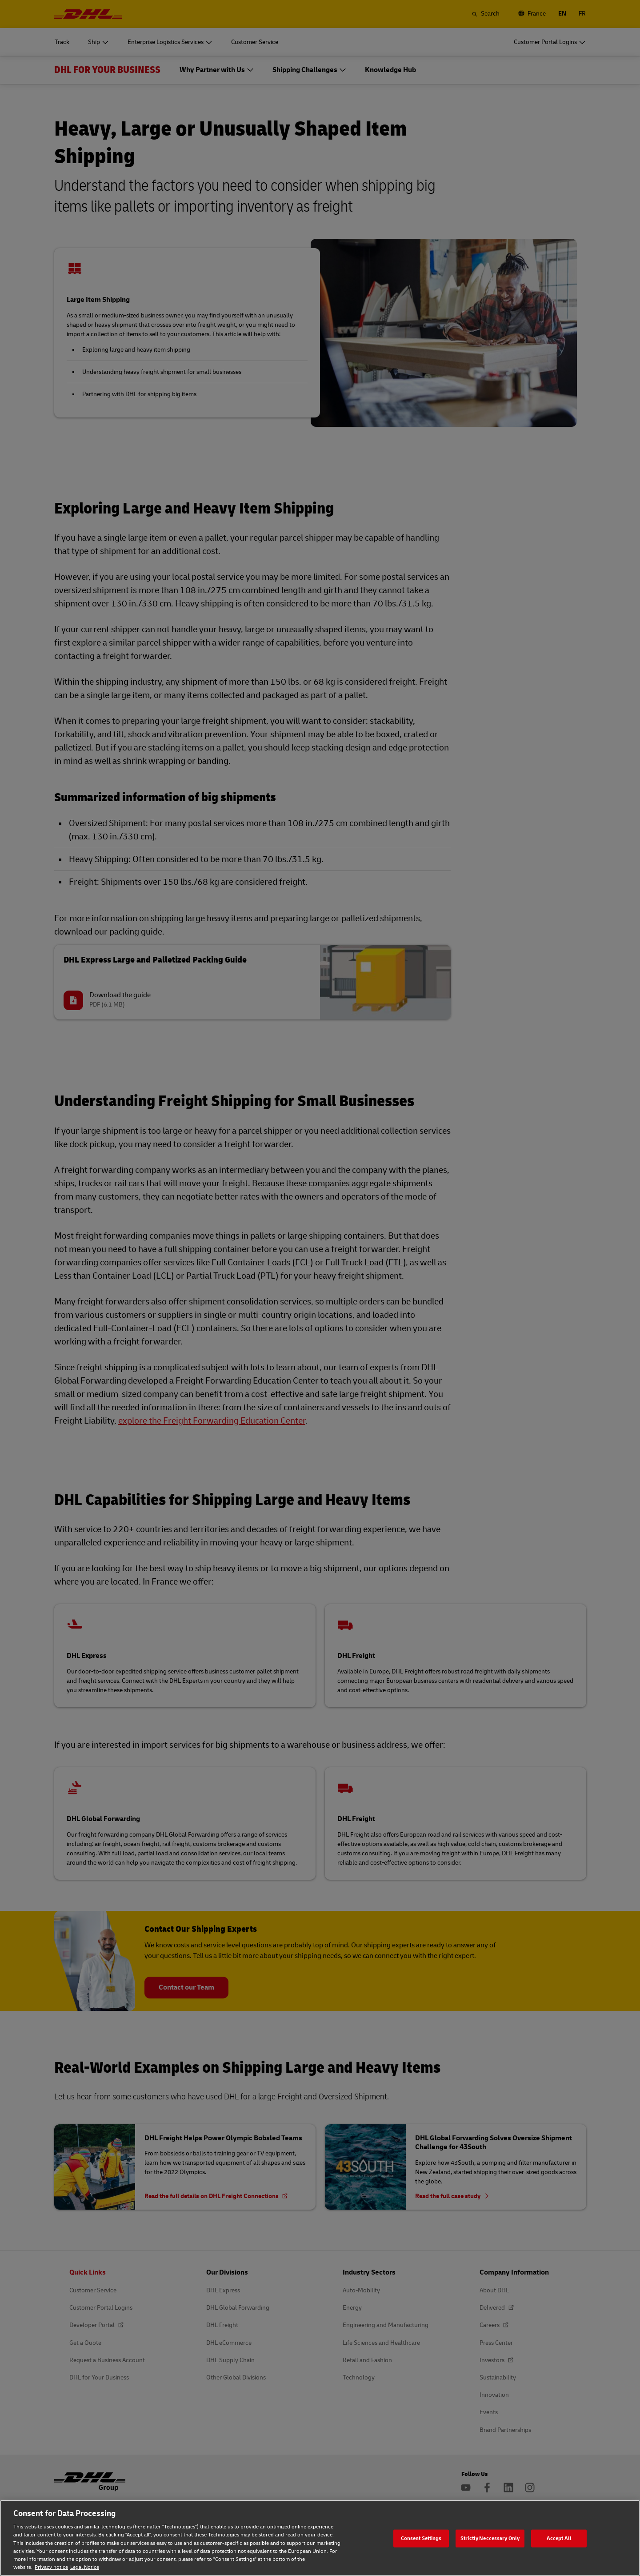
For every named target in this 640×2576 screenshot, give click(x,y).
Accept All (559, 2538)
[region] (320, 2538)
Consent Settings (421, 2538)
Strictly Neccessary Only (490, 2538)
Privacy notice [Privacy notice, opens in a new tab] (51, 2567)
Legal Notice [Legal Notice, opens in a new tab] (84, 2567)
